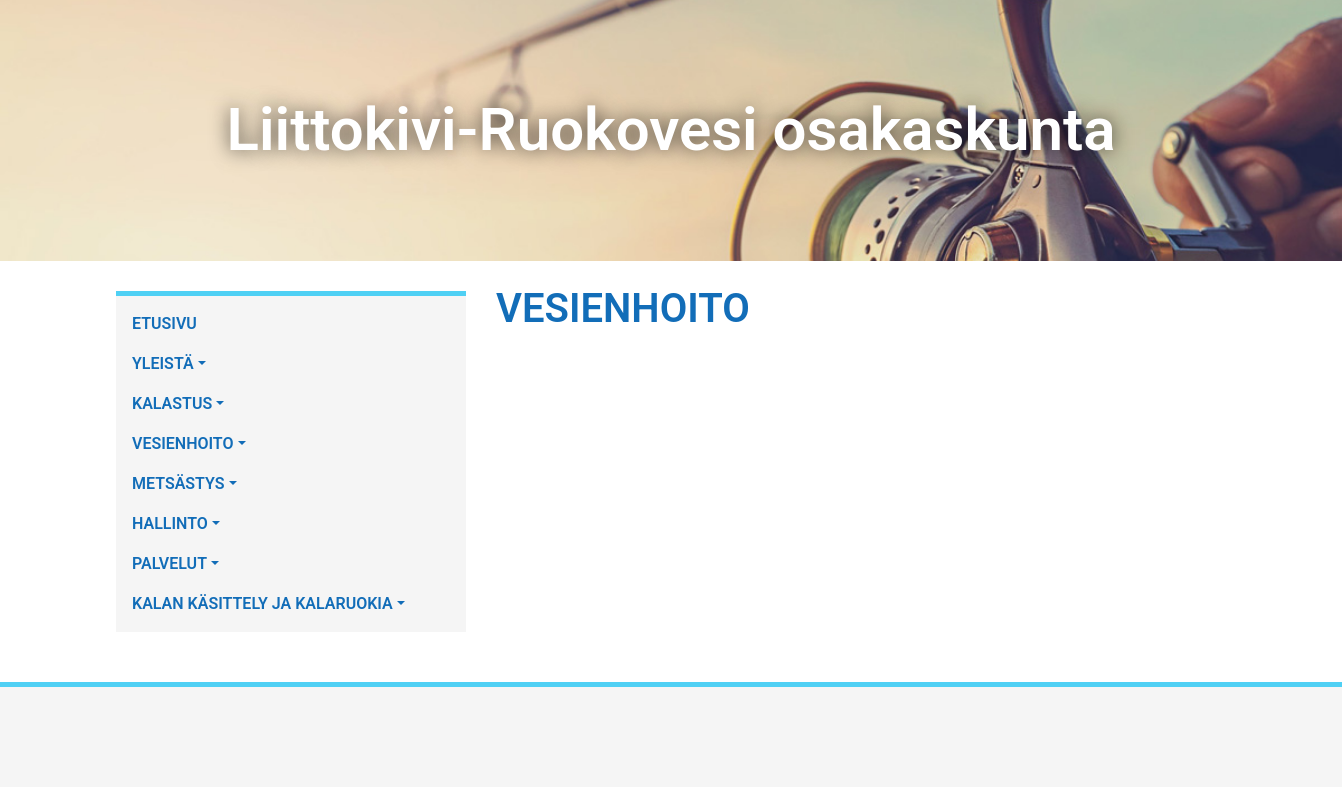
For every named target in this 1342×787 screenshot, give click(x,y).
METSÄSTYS (178, 483)
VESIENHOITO (183, 443)
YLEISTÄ (163, 363)
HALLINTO (170, 523)
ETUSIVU (164, 323)
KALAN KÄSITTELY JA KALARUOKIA (262, 603)
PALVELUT (169, 563)
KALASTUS (172, 403)
